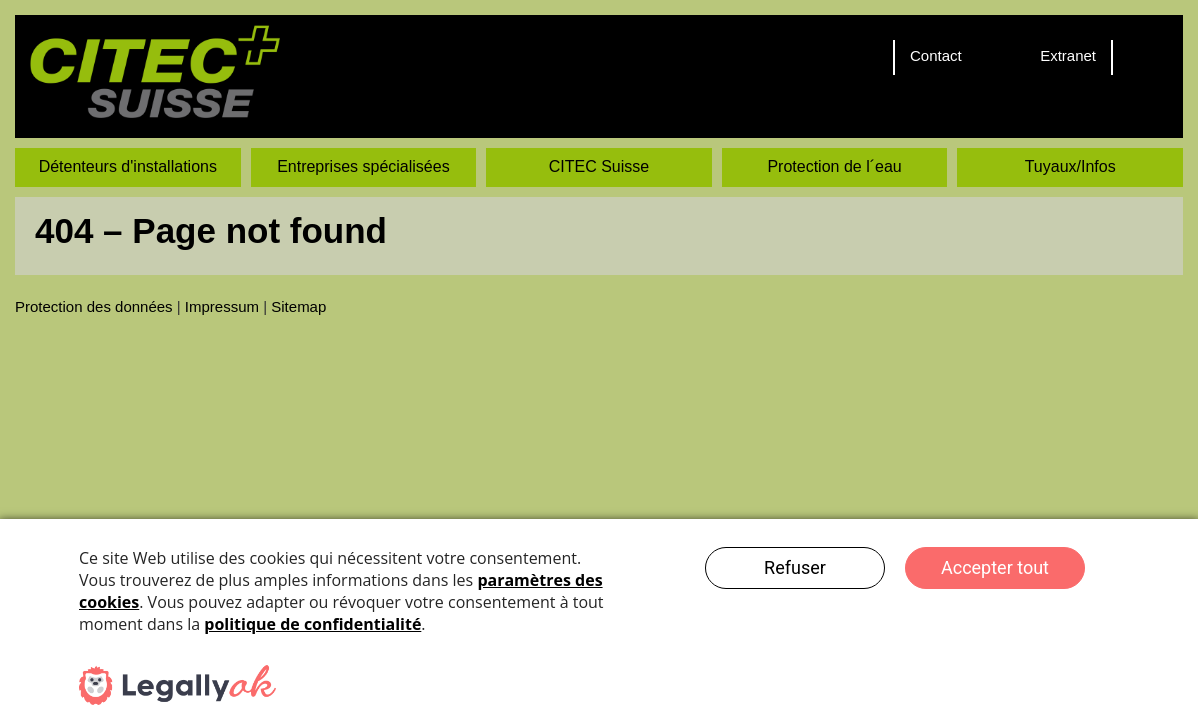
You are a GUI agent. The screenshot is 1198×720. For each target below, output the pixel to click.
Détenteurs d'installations (128, 166)
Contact (936, 55)
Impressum (222, 306)
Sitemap (298, 306)
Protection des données (94, 306)
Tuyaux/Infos (1070, 166)
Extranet (1068, 55)
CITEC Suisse (599, 166)
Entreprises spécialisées (363, 166)
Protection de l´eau (834, 166)
